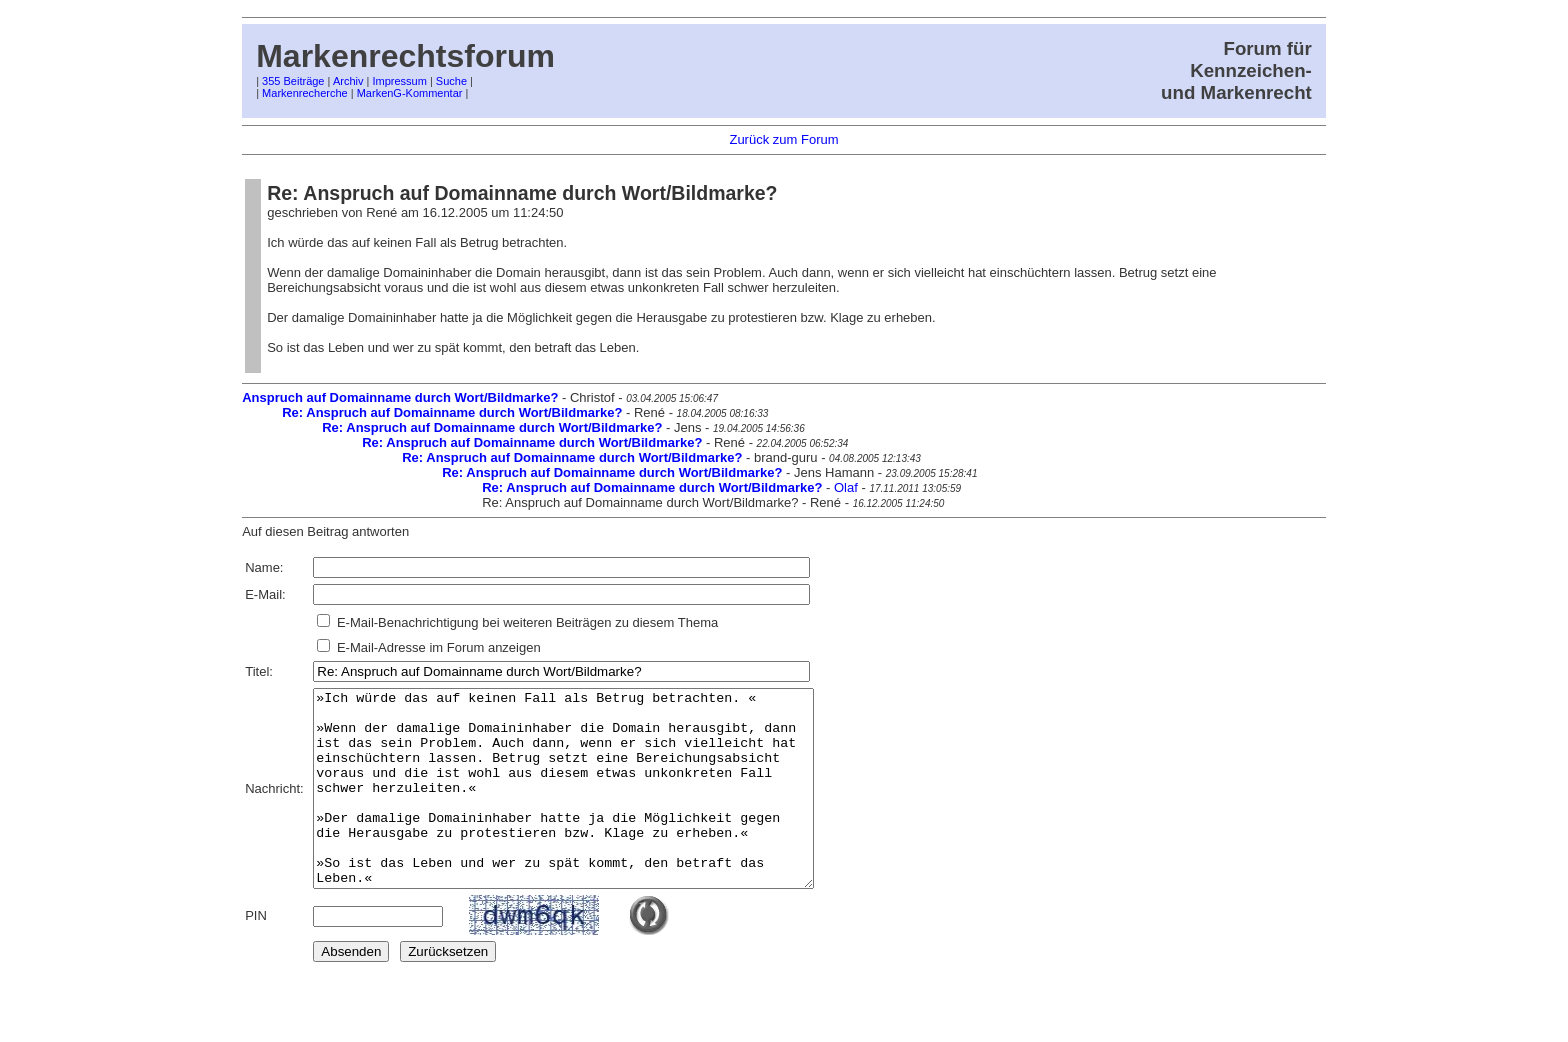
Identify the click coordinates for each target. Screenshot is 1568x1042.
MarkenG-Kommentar (410, 93)
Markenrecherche (305, 93)
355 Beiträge (293, 81)
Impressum (399, 81)
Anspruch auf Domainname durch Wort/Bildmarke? (400, 397)
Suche (451, 81)
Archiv (348, 81)
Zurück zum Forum (783, 139)
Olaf (846, 487)
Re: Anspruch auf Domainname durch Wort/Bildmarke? (452, 412)
